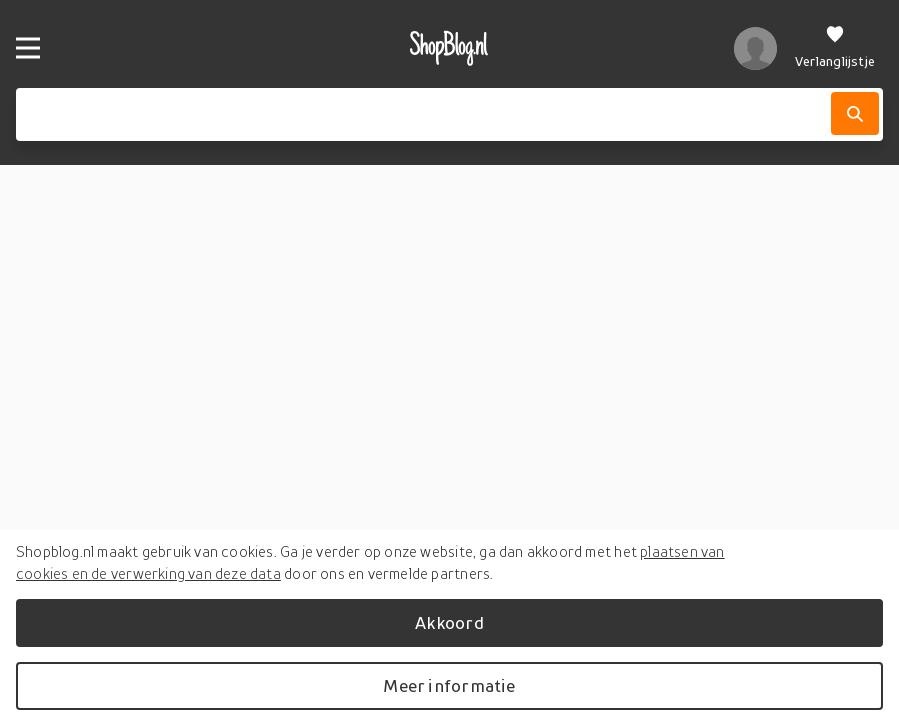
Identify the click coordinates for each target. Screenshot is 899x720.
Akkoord (449, 622)
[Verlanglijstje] (835, 48)
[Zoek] (855, 113)
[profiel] (755, 48)
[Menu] (28, 48)
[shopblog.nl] (449, 48)
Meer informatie (449, 685)
